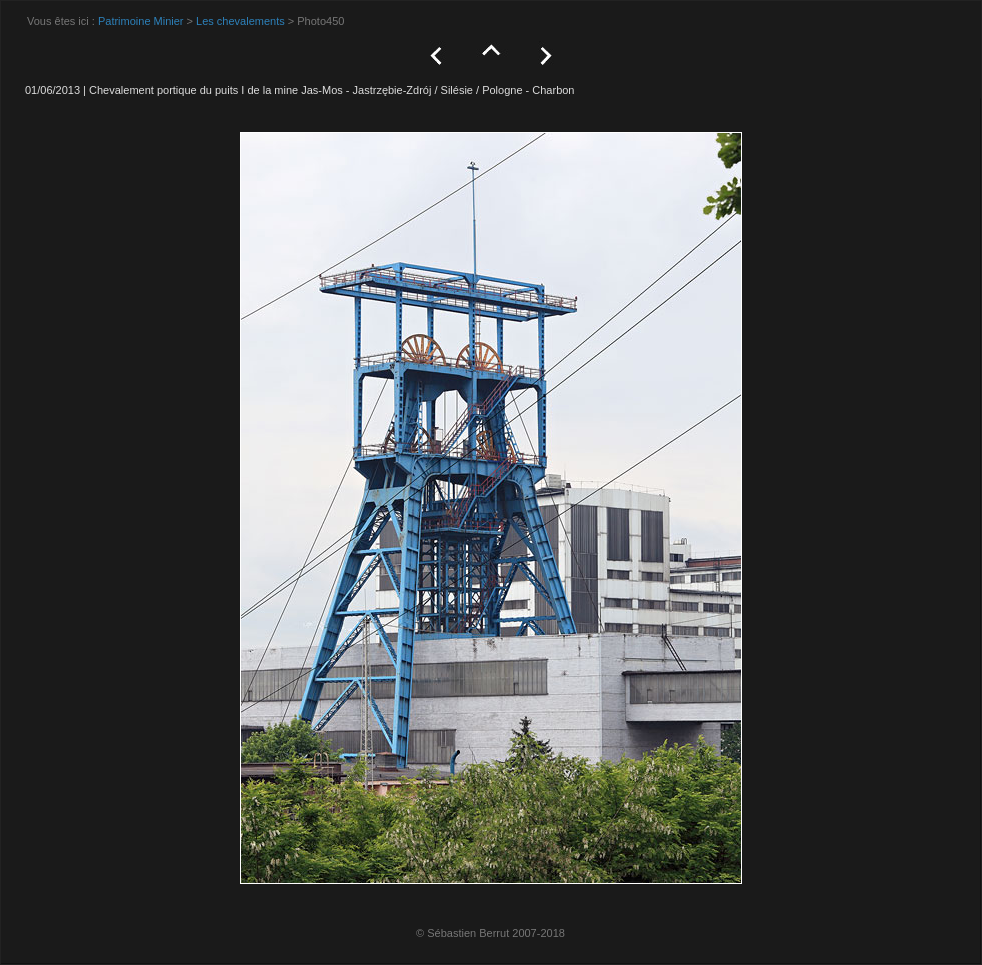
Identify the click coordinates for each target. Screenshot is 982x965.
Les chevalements (240, 21)
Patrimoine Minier (141, 21)
